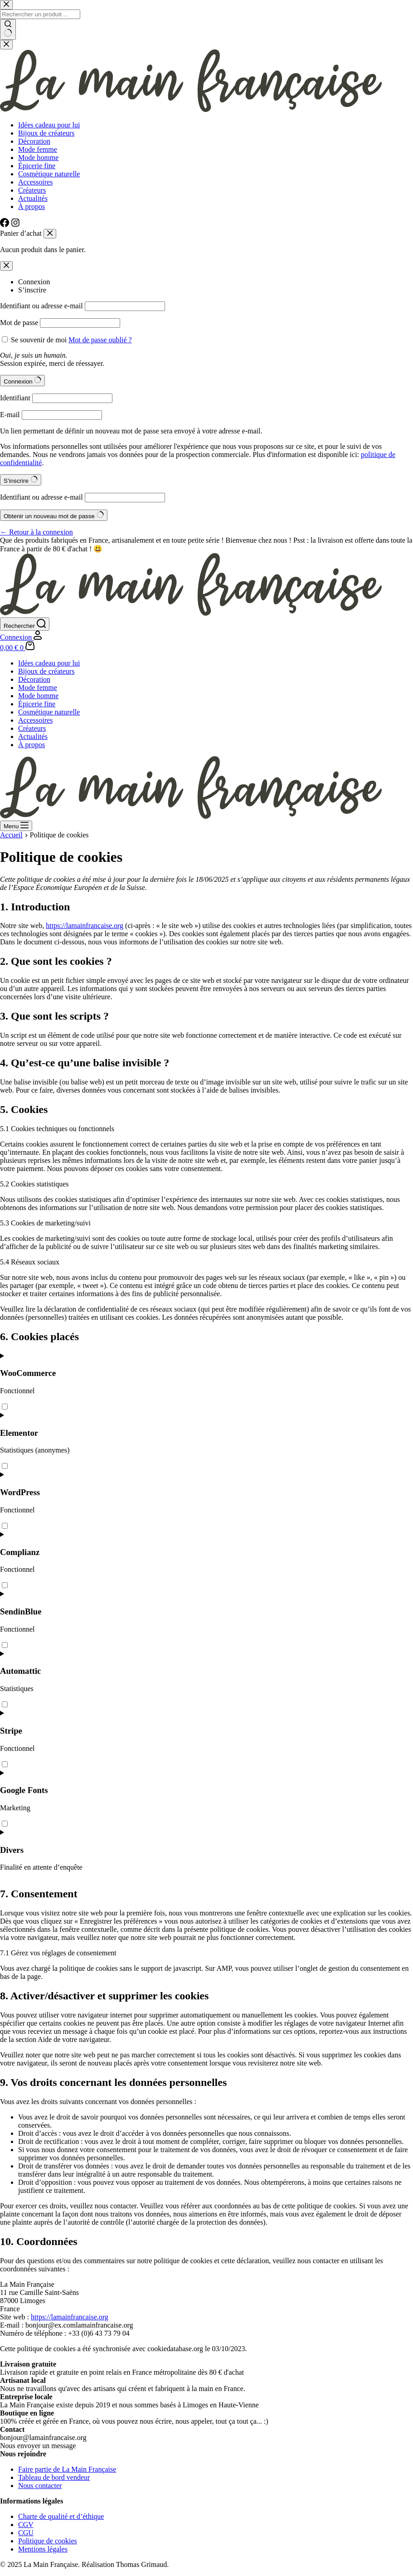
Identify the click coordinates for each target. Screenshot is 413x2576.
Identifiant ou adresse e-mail (41, 306)
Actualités (33, 736)
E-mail (10, 414)
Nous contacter (40, 2485)
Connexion (34, 282)
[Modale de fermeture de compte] (6, 266)
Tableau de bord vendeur (54, 2477)
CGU (26, 2533)
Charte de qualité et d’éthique (61, 2516)
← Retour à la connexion (36, 532)
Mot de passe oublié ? (100, 340)
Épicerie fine (36, 704)
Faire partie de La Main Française (67, 2469)
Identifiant (15, 398)
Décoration (34, 679)
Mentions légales (43, 2549)
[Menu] (16, 826)
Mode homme (38, 696)
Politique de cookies (47, 2541)
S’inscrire (32, 290)
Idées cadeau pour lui (49, 663)
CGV (26, 2524)
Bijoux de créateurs (46, 671)
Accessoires (35, 720)
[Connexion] (21, 637)
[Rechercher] (24, 624)
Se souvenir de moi (39, 340)
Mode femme (37, 687)
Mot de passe (19, 322)
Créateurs (32, 728)
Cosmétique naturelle (49, 712)
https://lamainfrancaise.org (84, 925)
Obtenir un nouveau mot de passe (54, 515)
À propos (31, 744)
